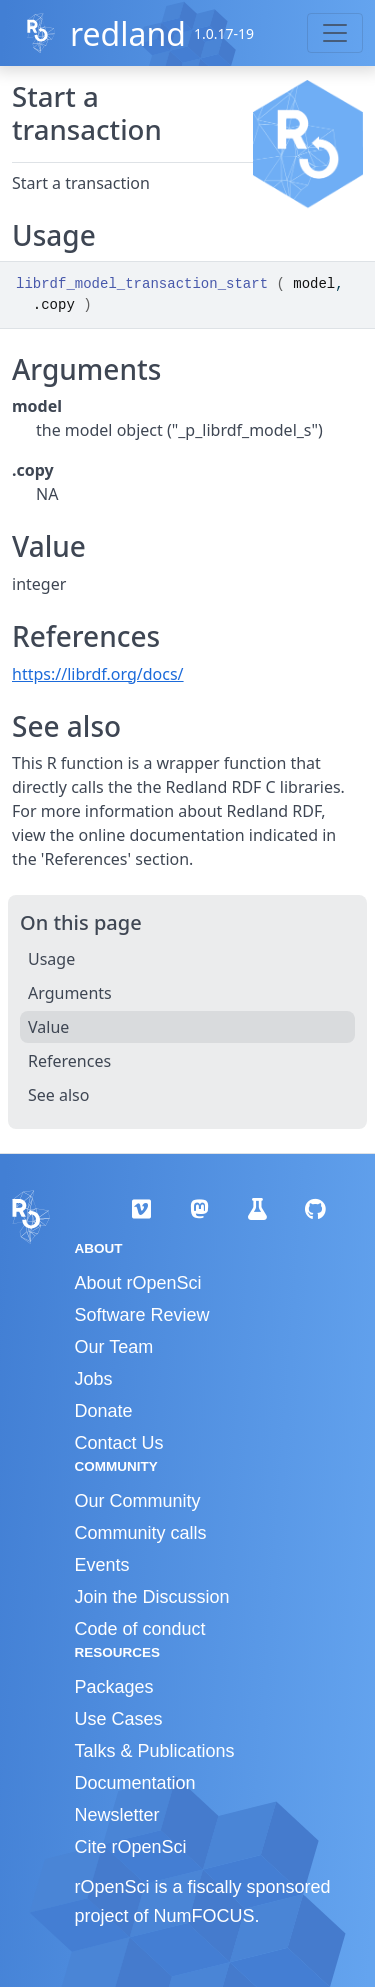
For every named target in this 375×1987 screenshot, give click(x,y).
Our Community (138, 1501)
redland (128, 33)
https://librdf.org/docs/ (98, 674)
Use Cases (119, 1719)
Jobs (94, 1379)
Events (102, 1565)
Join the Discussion (152, 1597)
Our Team (114, 1347)
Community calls (141, 1533)
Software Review (142, 1315)
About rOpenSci (138, 1283)
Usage (51, 959)
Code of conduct (140, 1629)
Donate (104, 1411)
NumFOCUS (204, 1916)
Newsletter (117, 1815)
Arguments (70, 993)
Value (48, 1027)
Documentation (135, 1783)
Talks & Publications (155, 1751)
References (69, 1061)
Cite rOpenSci (131, 1847)
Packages (114, 1687)
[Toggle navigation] (335, 33)
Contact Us (119, 1443)
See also (58, 1095)
